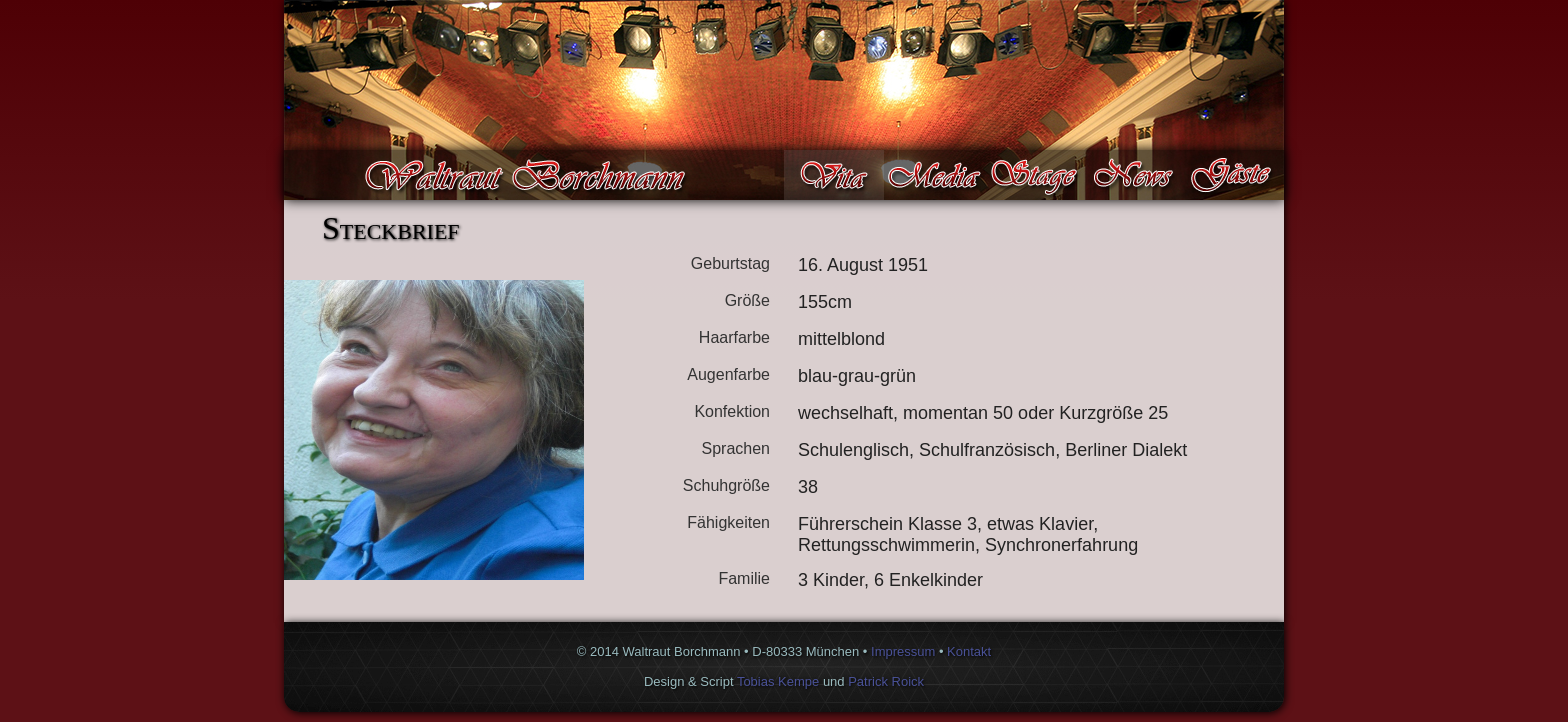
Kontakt (969, 651)
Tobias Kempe (778, 681)
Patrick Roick (886, 681)
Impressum (903, 651)
